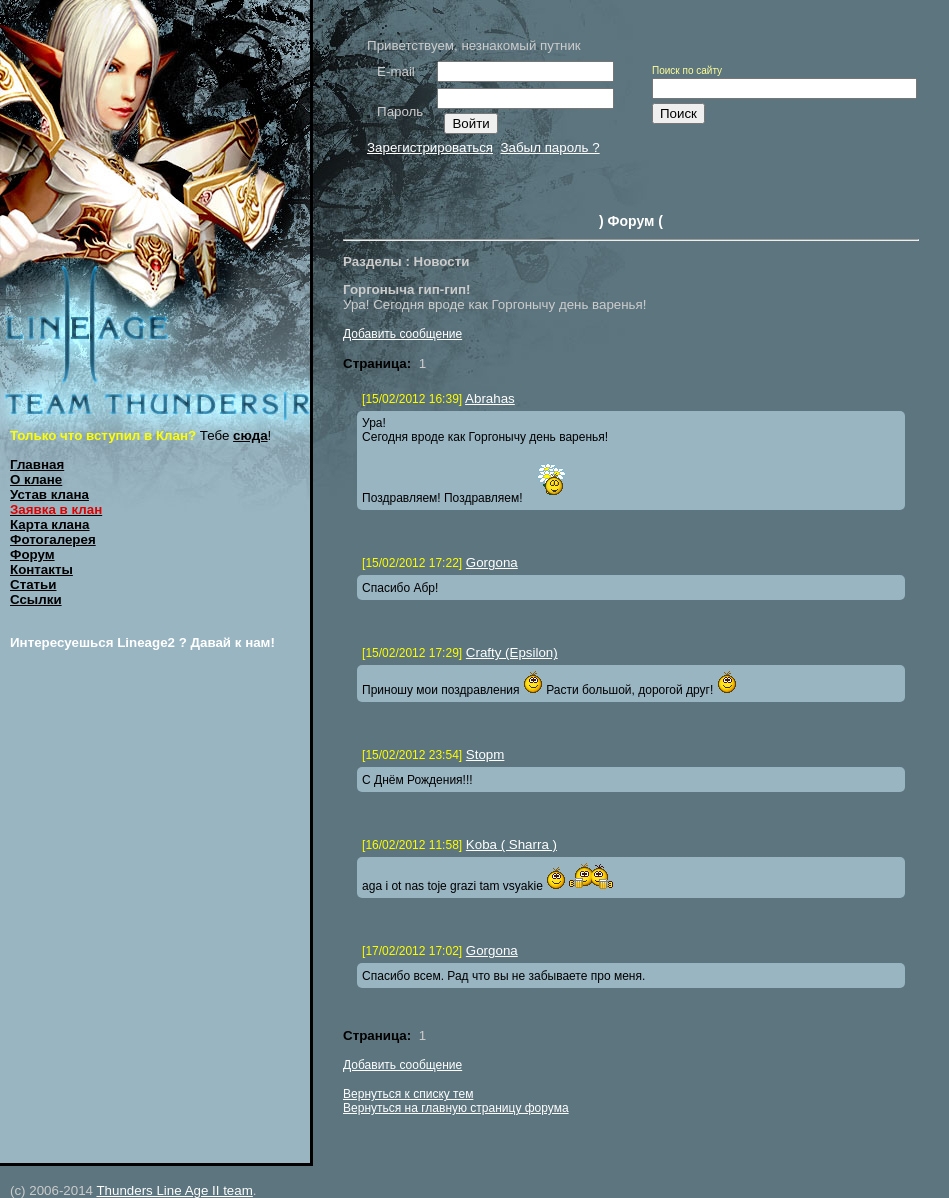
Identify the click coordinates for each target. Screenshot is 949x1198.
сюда (250, 435)
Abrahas (490, 398)
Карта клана (50, 524)
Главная (37, 464)
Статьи (33, 584)
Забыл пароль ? (549, 147)
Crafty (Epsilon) (512, 652)
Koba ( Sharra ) (511, 844)
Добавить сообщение (402, 334)
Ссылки (36, 599)
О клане (36, 479)
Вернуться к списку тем (408, 1094)
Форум (32, 554)
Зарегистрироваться (430, 147)
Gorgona (492, 562)
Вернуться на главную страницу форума (456, 1108)
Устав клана (49, 494)
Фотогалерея (53, 539)
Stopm (485, 754)
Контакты (41, 569)
